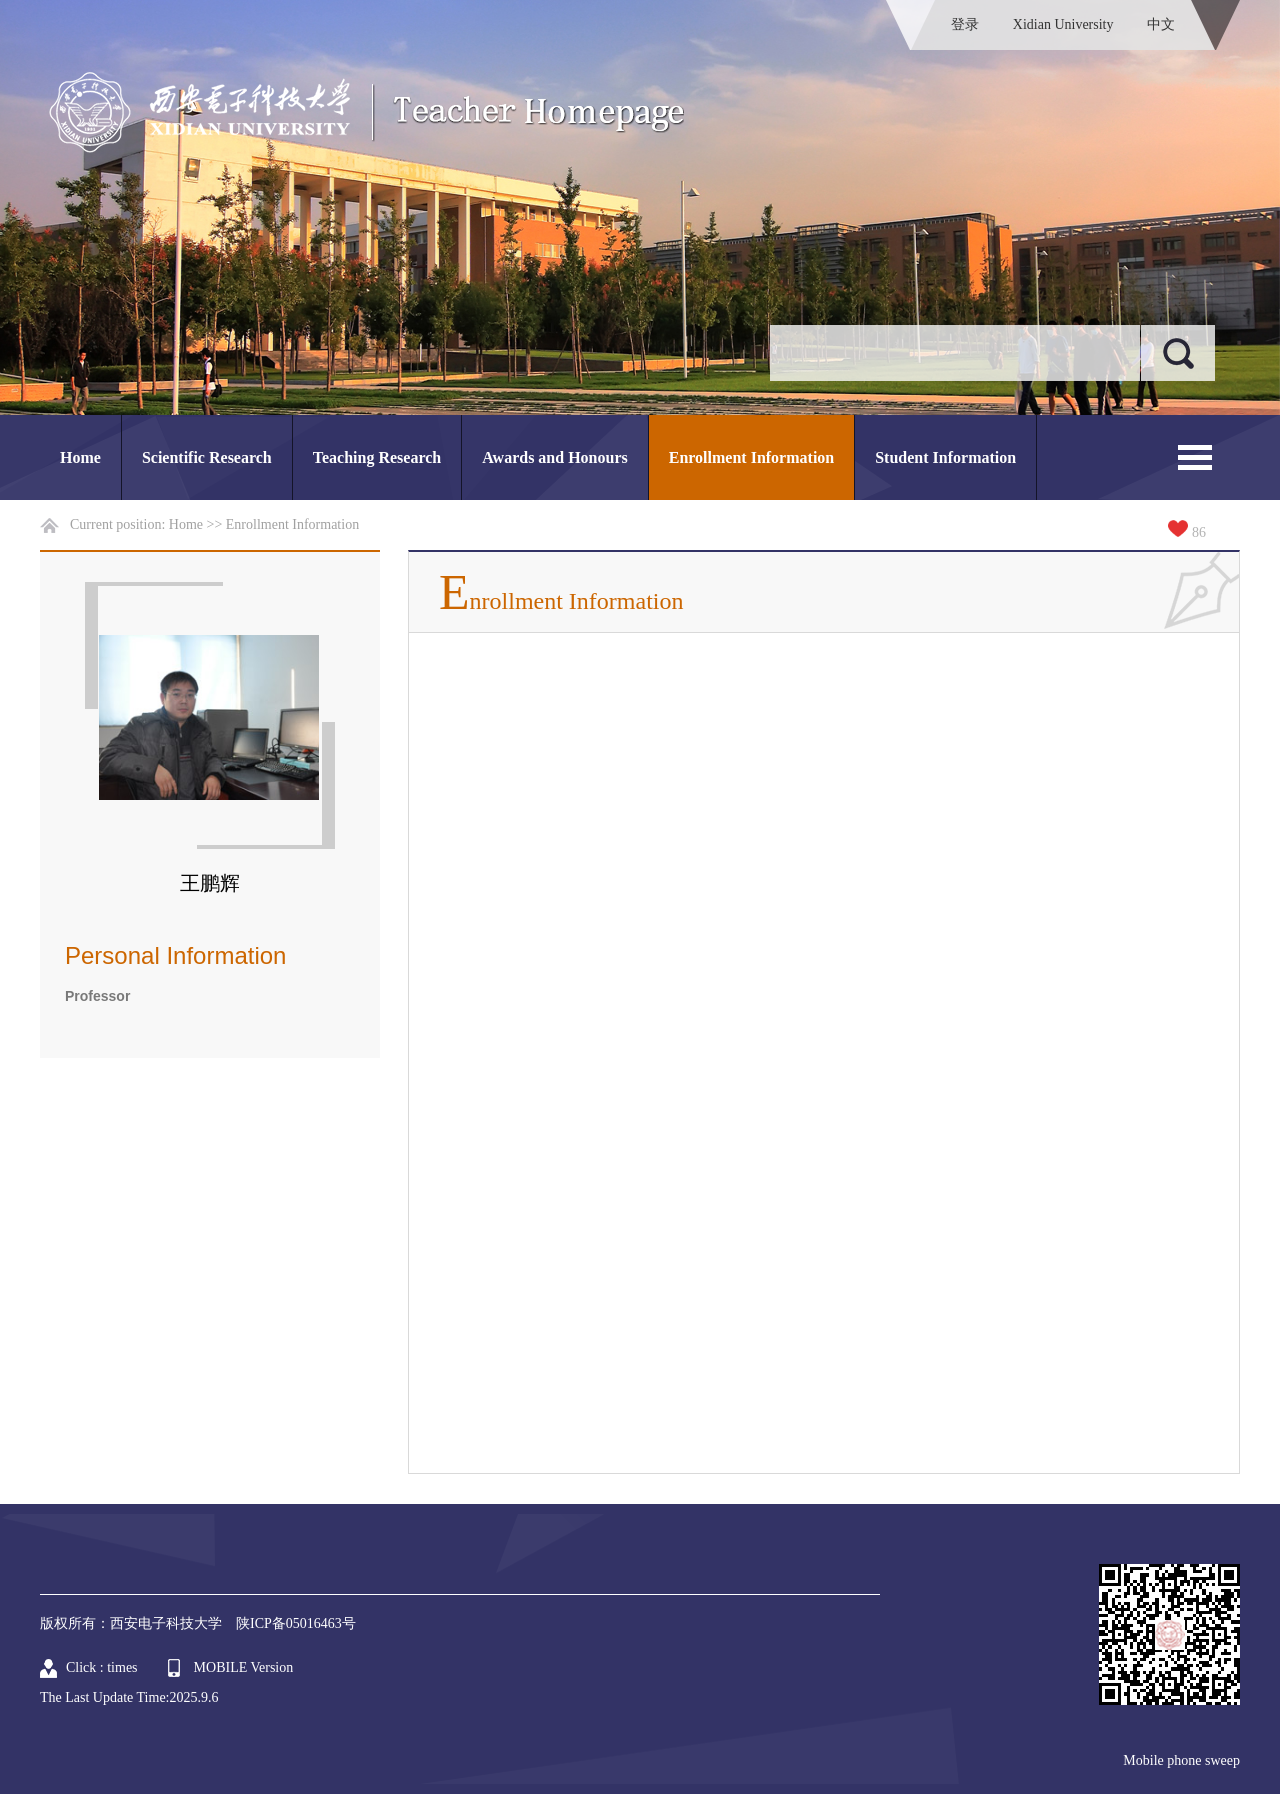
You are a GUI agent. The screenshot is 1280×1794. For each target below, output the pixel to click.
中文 (1161, 24)
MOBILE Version (244, 1667)
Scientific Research (207, 457)
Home (80, 457)
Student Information (945, 457)
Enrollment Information (751, 457)
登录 (965, 24)
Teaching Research (377, 457)
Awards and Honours (555, 457)
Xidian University (1063, 24)
